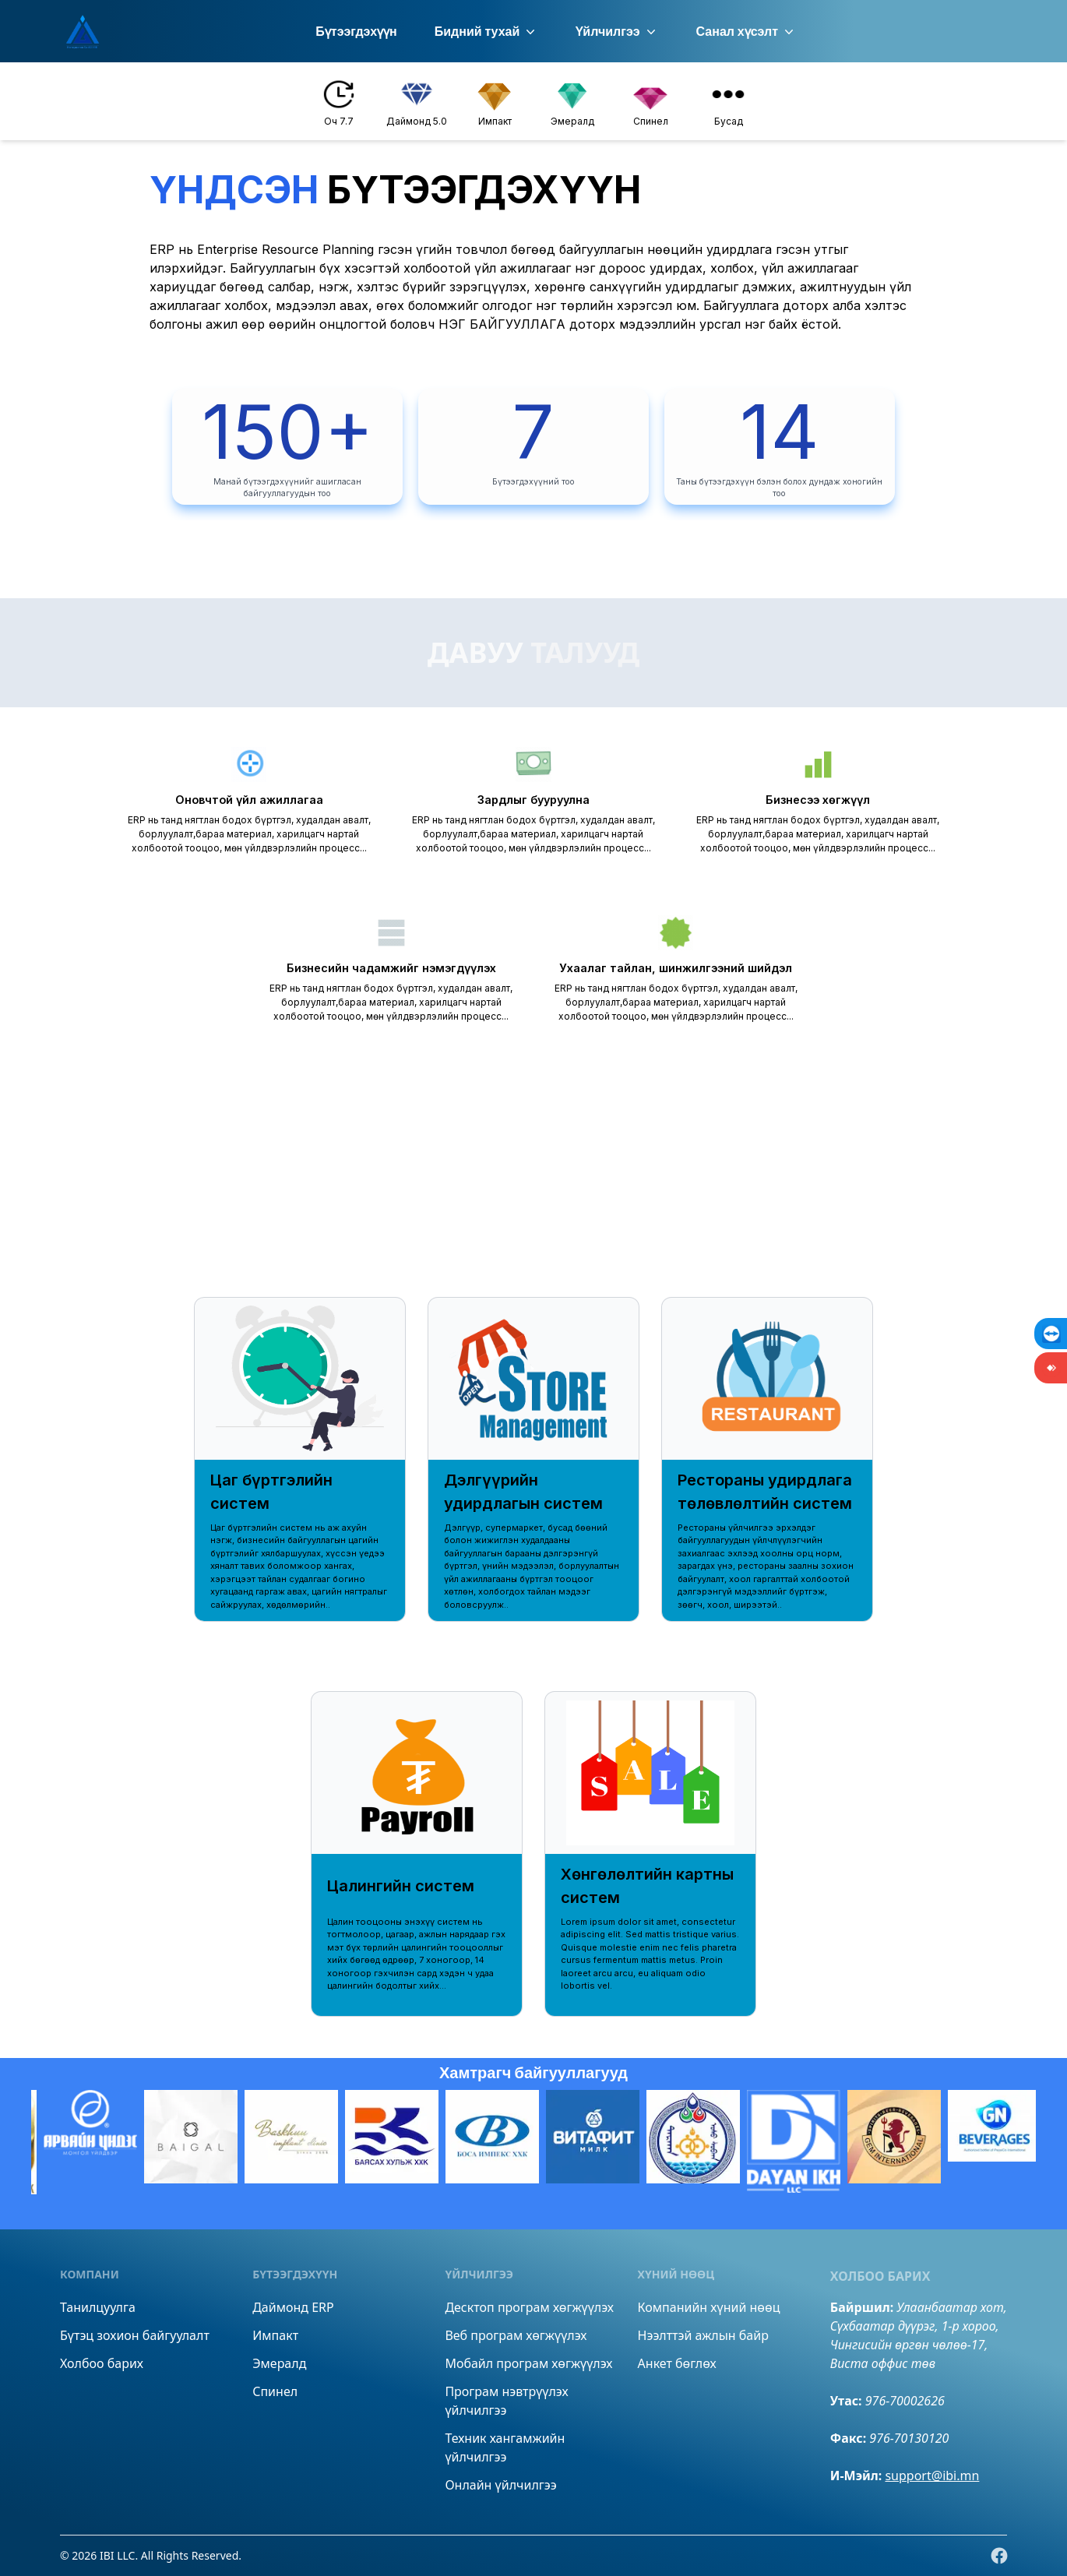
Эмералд (279, 2363)
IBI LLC (117, 2555)
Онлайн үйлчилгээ (500, 2484)
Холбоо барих (101, 2363)
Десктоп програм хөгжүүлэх (529, 2307)
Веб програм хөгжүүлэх (515, 2335)
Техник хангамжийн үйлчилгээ (505, 2447)
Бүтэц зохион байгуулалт (135, 2335)
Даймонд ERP (293, 2307)
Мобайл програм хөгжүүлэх (528, 2363)
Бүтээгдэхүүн (355, 32)
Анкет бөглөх (677, 2363)
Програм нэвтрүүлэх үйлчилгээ (506, 2401)
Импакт (275, 2335)
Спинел (275, 2391)
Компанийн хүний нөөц (709, 2307)
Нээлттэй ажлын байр (703, 2335)
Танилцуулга (98, 2307)
